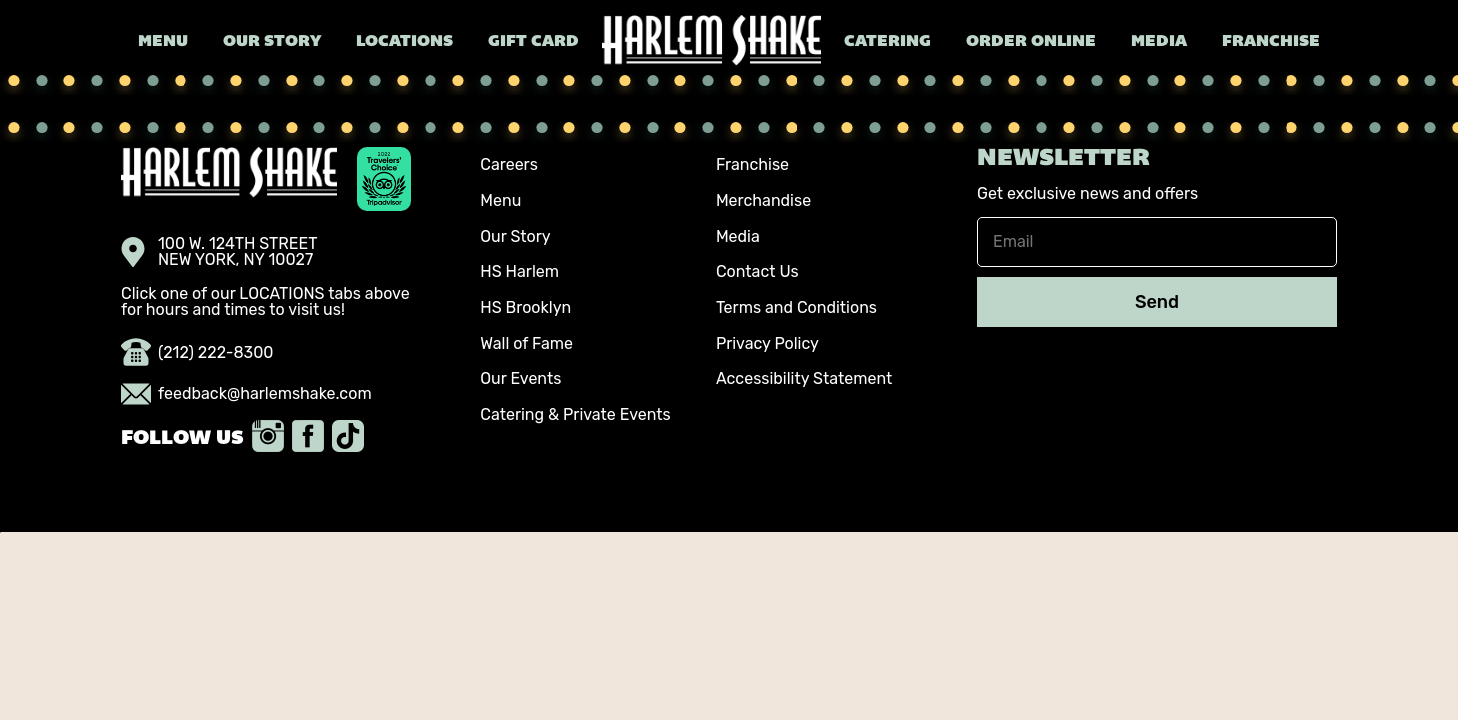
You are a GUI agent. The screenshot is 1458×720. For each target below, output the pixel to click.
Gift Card (533, 42)
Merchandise (763, 200)
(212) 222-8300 (197, 353)
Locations (404, 42)
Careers (509, 164)
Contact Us (757, 271)
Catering (887, 42)
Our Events (520, 378)
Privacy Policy (767, 343)
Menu (163, 42)
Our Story (272, 42)
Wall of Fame (526, 343)
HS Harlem (519, 271)
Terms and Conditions (796, 307)
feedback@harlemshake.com (246, 394)
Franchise (1271, 42)
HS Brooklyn (525, 307)
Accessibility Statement (804, 378)
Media (1159, 42)
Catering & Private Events (575, 414)
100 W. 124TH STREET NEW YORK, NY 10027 (219, 252)
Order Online (1031, 42)
